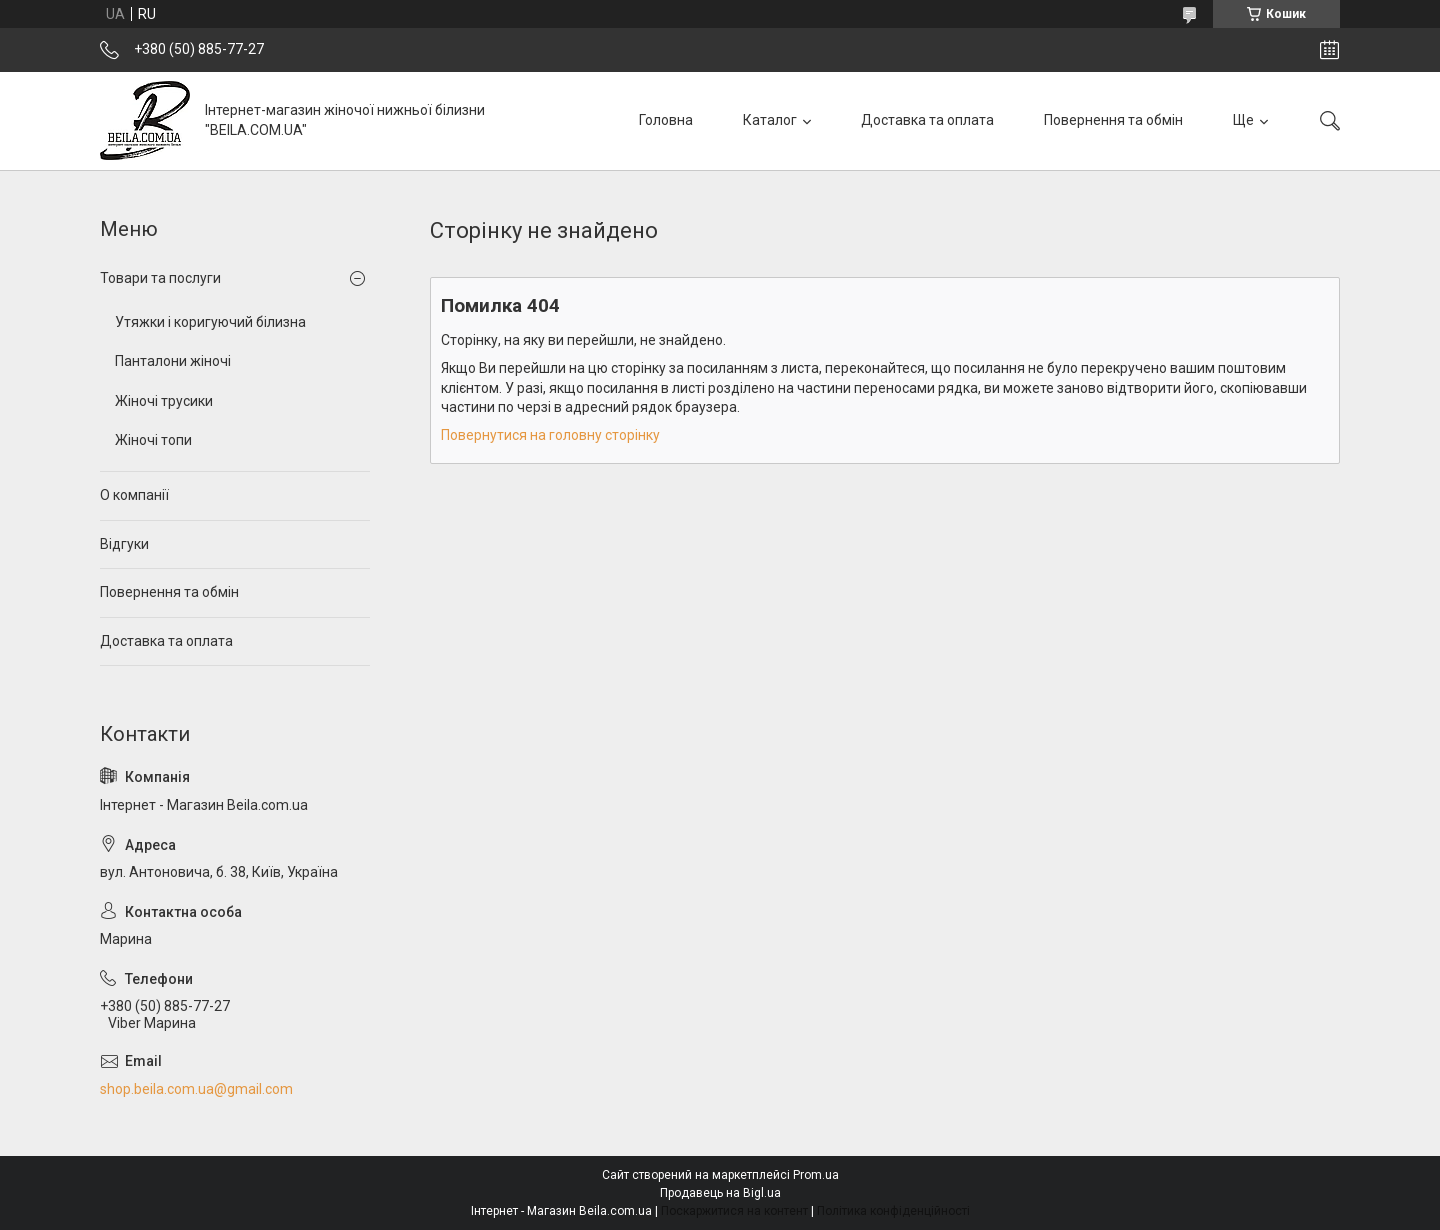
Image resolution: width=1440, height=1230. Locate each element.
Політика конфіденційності (893, 1211)
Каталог (770, 120)
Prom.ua (816, 1175)
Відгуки (124, 544)
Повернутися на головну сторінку (550, 435)
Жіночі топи (153, 440)
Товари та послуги (160, 278)
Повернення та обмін (1113, 120)
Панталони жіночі (173, 361)
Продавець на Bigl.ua (720, 1193)
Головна (666, 120)
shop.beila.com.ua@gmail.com (196, 1089)
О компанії (134, 495)
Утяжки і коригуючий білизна (210, 322)
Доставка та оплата (927, 120)
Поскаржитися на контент (734, 1211)
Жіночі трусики (164, 401)
